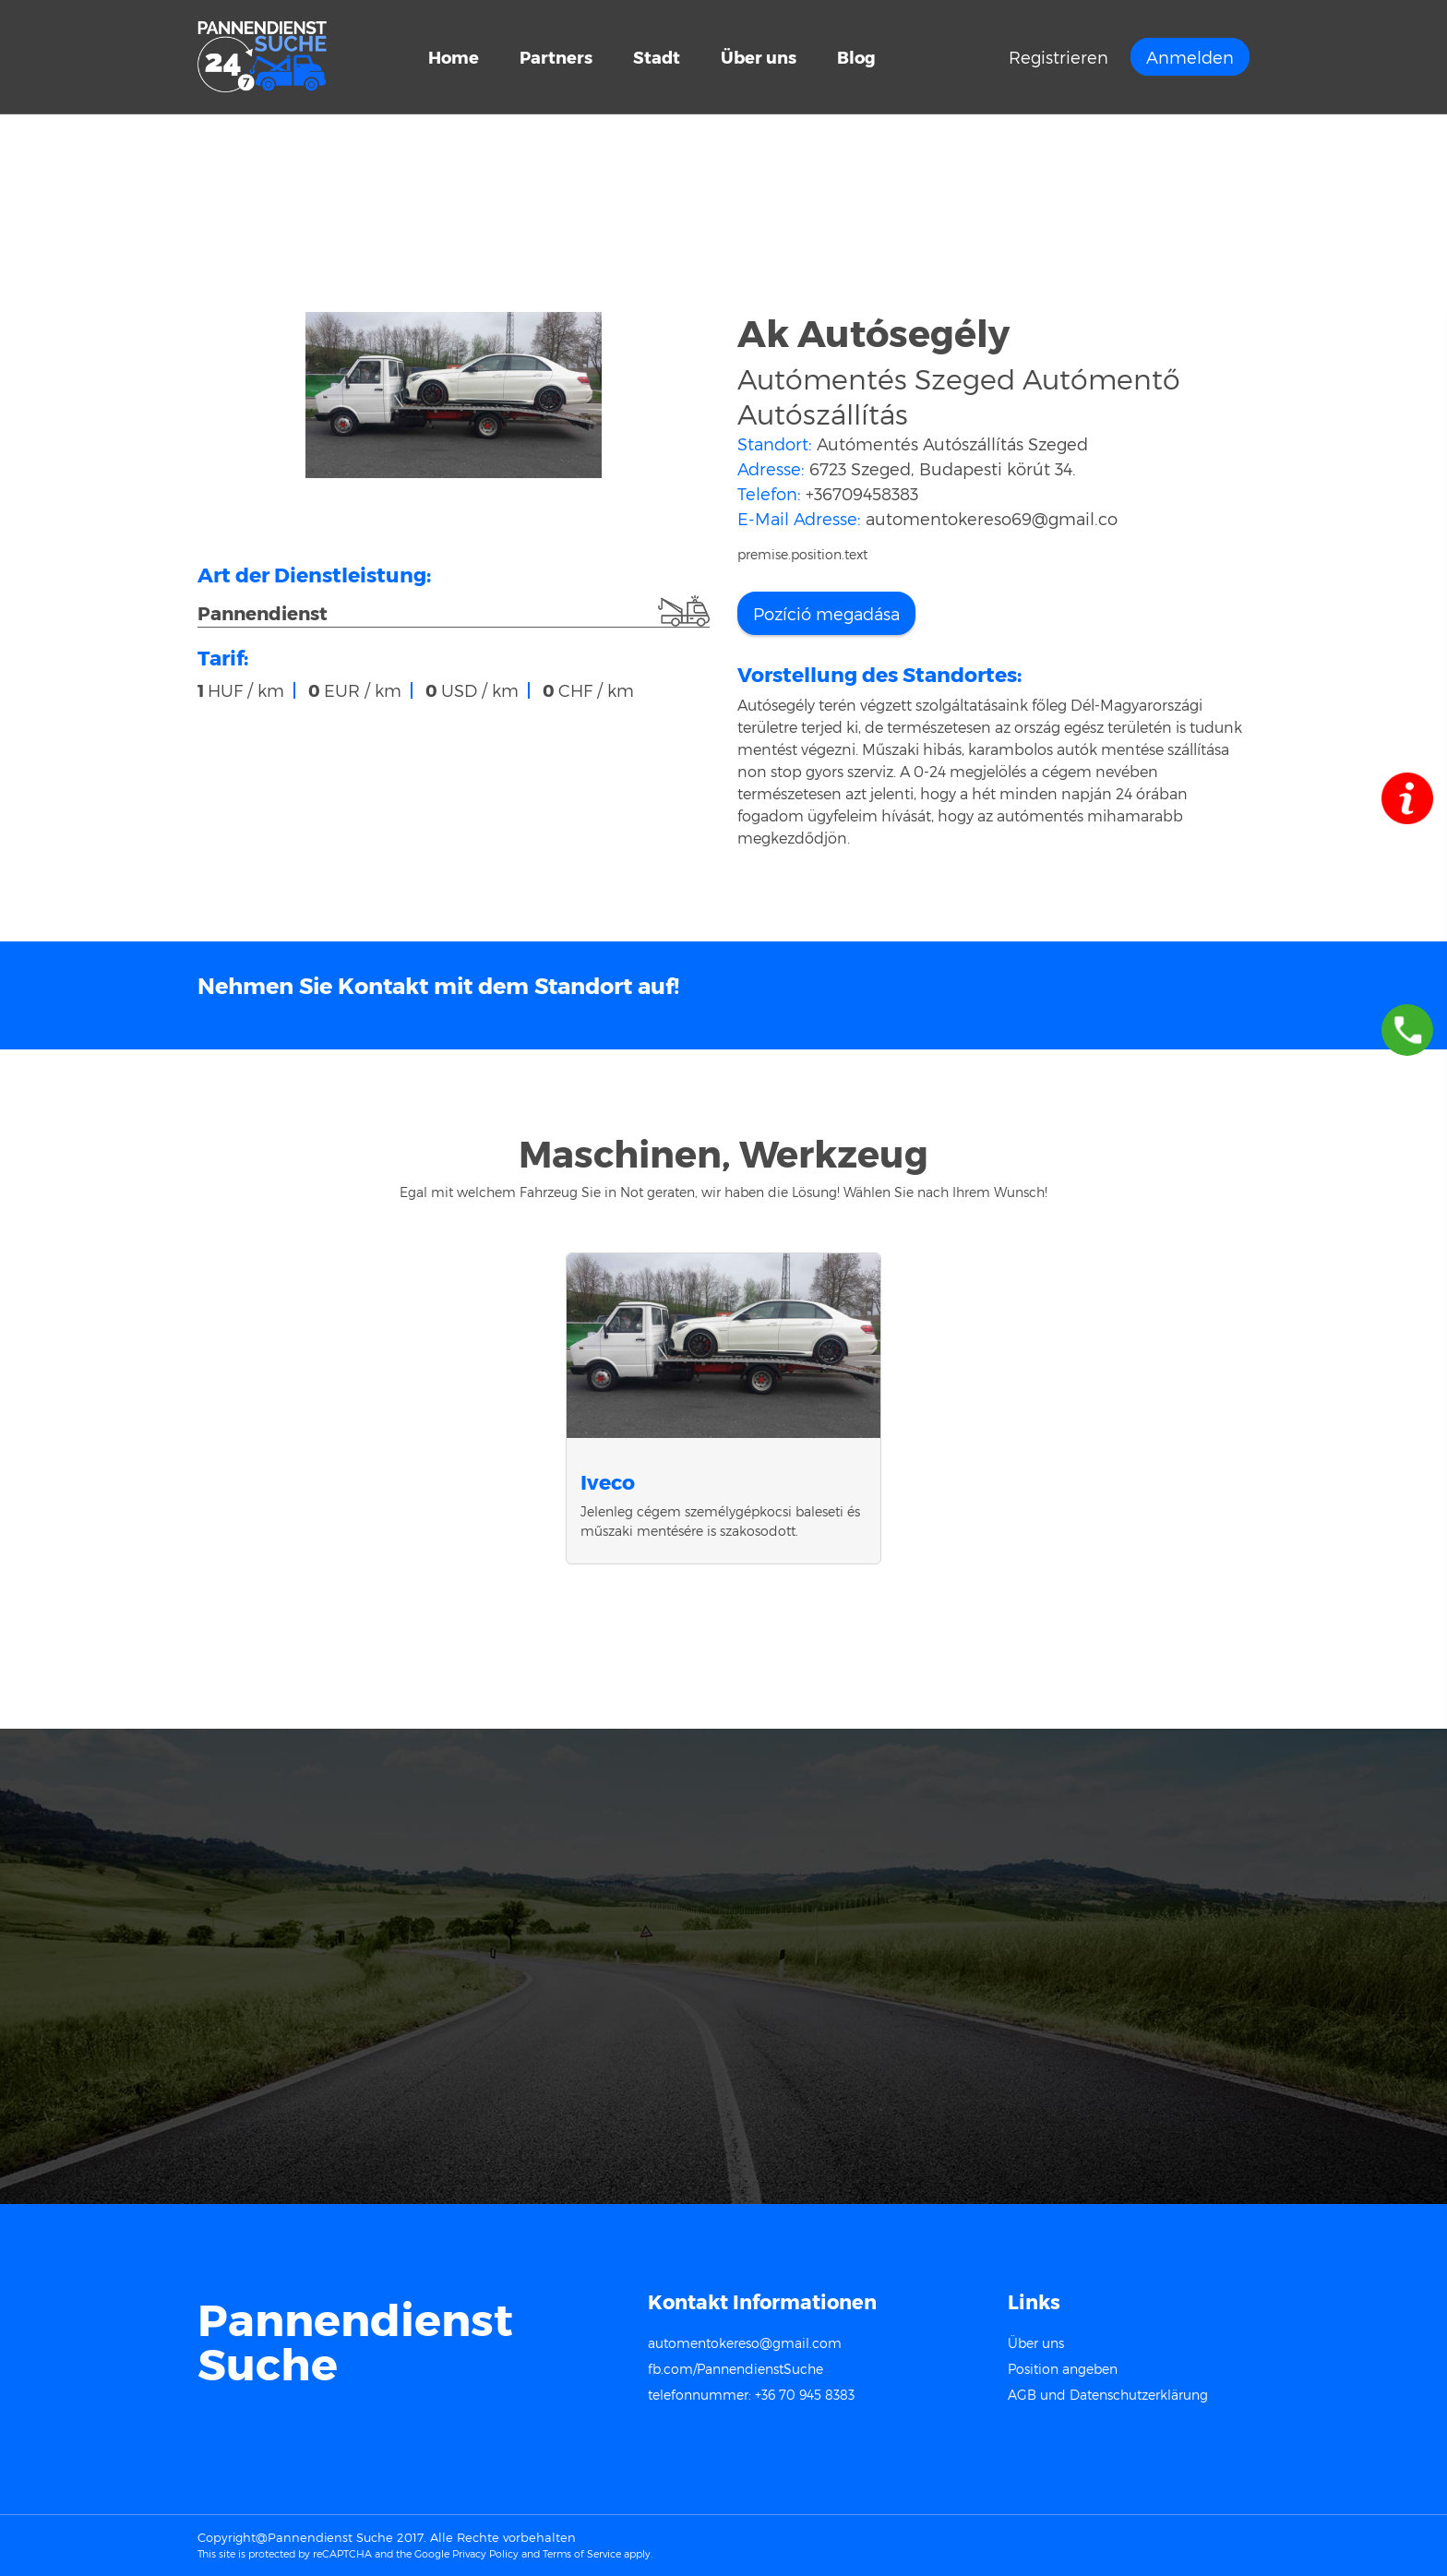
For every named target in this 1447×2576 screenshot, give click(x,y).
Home (453, 56)
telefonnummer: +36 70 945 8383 (751, 2394)
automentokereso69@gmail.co (992, 518)
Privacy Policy (485, 2553)
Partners (556, 56)
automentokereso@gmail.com (745, 2343)
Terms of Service (582, 2553)
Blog (856, 56)
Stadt (658, 56)
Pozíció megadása (826, 613)
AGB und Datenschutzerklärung (1108, 2394)
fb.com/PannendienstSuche (735, 2369)
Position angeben (1063, 2369)
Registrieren (1058, 56)
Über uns (758, 56)
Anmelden (1190, 56)
